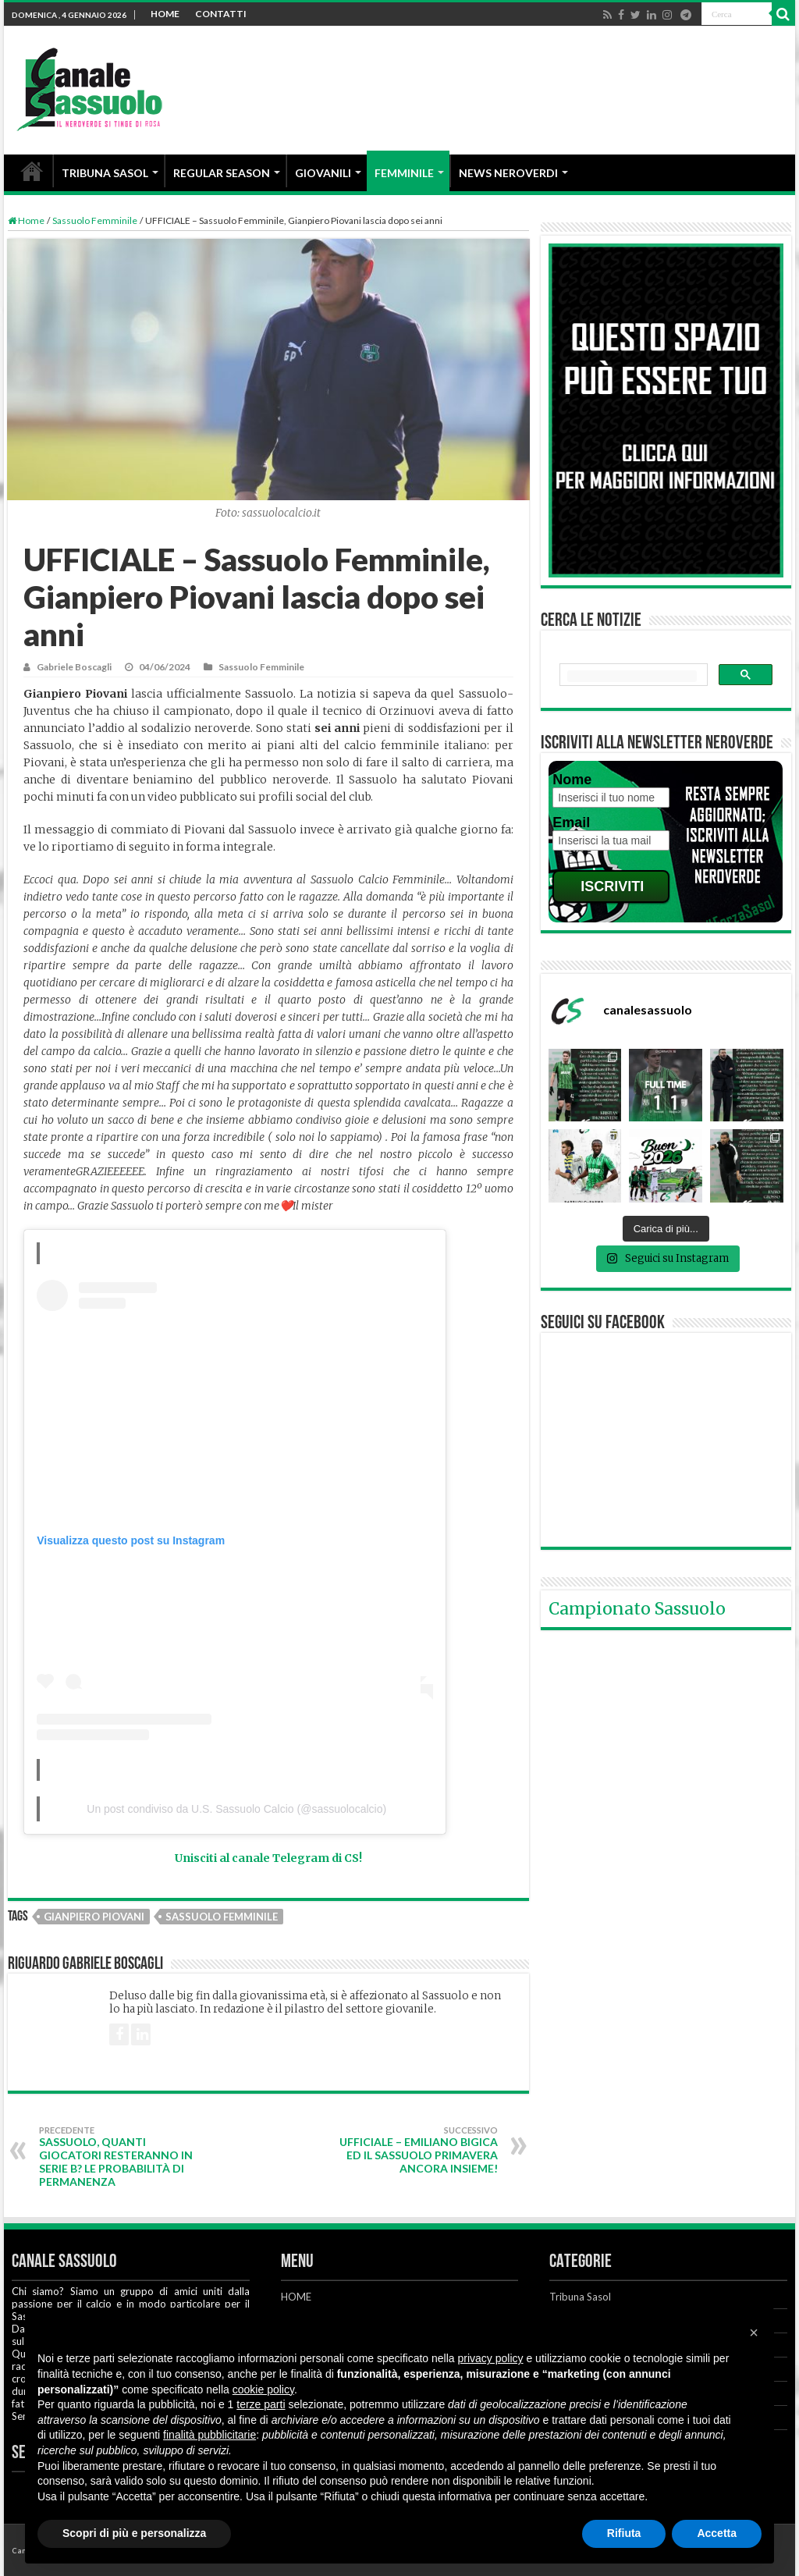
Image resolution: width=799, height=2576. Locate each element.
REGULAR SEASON (221, 172)
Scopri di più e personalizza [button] (134, 2533)
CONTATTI (221, 14)
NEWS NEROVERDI (508, 172)
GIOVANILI (323, 172)
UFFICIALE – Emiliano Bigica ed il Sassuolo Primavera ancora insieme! (418, 2150)
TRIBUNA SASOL (105, 172)
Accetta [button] (717, 2533)
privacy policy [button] (491, 2358)
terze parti (260, 2404)
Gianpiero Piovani (94, 1916)
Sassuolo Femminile (94, 220)
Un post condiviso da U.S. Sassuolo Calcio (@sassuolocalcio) (236, 1809)
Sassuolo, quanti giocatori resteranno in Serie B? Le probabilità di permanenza (119, 2156)
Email (571, 822)
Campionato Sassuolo (637, 1608)
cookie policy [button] (263, 2389)
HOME (165, 14)
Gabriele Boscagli (74, 667)
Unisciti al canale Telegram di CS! (268, 1858)
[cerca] (632, 676)
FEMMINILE (404, 172)
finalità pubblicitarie (209, 2435)
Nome (571, 780)
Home (26, 220)
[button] (753, 2332)
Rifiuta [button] (624, 2533)
